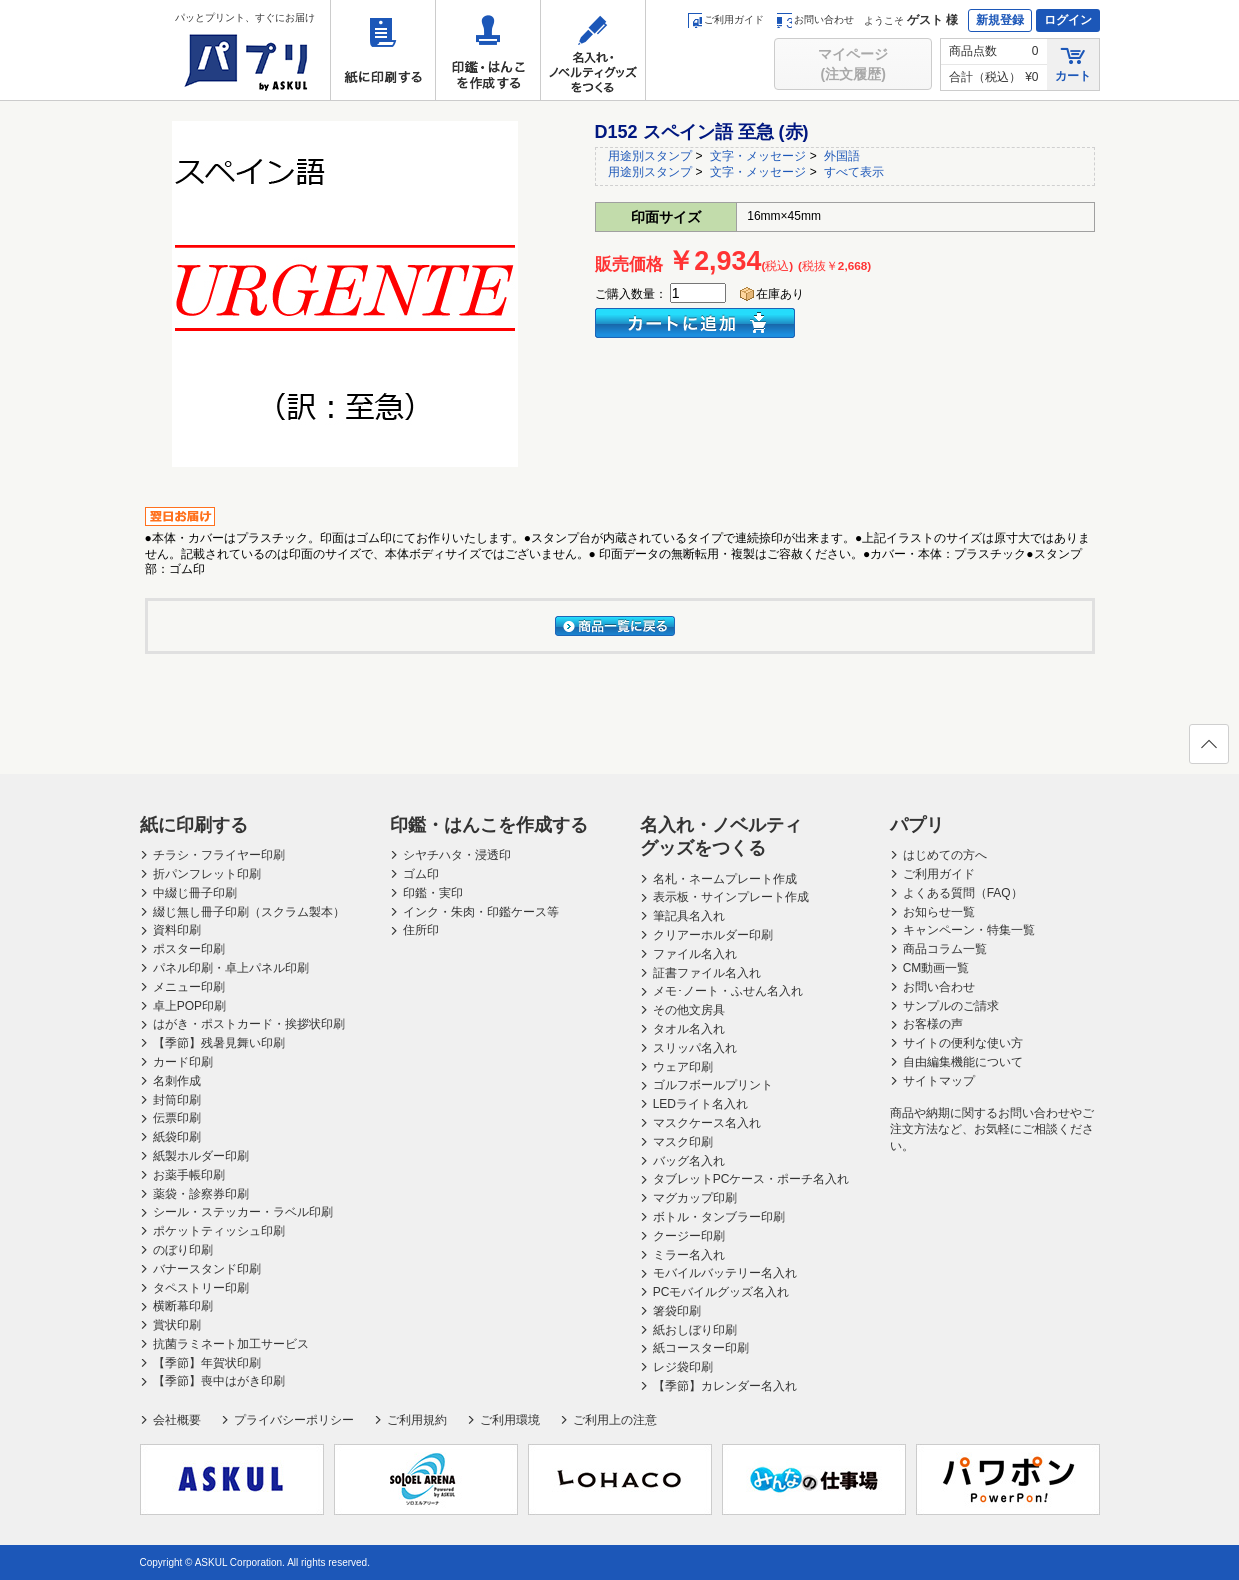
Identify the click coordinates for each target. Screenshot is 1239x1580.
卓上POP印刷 (189, 1006)
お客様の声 (933, 1024)
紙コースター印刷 (701, 1348)
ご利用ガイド (725, 19)
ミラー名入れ (689, 1255)
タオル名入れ (689, 1029)
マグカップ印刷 (695, 1198)
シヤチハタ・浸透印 (457, 855)
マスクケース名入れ (707, 1123)
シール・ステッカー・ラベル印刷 (243, 1212)
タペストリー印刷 (201, 1288)
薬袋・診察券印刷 (201, 1194)
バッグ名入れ (689, 1161)
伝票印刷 (177, 1118)
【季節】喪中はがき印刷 (219, 1381)
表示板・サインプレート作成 (731, 897)
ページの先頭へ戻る (1208, 750)
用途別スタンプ (650, 156)
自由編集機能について (963, 1062)
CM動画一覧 (936, 968)
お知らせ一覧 (939, 912)
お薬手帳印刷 (189, 1175)
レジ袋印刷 (683, 1367)
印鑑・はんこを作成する (488, 50)
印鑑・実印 (433, 893)
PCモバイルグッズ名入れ (721, 1292)
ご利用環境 (510, 1420)
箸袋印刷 (677, 1311)
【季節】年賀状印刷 (207, 1363)
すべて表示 (854, 172)
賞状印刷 (177, 1325)
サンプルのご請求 (951, 1006)
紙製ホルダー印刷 (201, 1156)
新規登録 (1000, 20)
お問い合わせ (815, 19)
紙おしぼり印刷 (695, 1330)
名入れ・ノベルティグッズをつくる (593, 50)
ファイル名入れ (695, 954)
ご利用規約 (417, 1420)
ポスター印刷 (189, 949)
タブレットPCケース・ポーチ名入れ (751, 1179)
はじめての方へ (945, 855)
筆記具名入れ (689, 916)
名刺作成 (177, 1081)
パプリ (917, 825)
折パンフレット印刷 (207, 874)
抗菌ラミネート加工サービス (231, 1344)
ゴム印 (421, 874)
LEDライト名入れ (700, 1104)
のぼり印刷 (183, 1250)
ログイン (1068, 20)
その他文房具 (689, 1010)
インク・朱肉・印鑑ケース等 (481, 912)
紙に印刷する (383, 50)
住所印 (421, 930)
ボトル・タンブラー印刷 (719, 1217)
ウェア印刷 (683, 1067)
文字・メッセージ (758, 156)
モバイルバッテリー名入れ (725, 1273)
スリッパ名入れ (695, 1048)
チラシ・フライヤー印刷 (219, 855)
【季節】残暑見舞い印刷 (219, 1043)
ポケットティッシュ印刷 (219, 1231)
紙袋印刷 (177, 1137)
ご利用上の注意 (615, 1420)
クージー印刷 (689, 1236)
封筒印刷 (177, 1100)
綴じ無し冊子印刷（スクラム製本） (249, 912)
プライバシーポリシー (294, 1420)
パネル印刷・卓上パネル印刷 (231, 968)
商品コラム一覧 (945, 949)
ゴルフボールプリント (713, 1085)
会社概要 (177, 1420)
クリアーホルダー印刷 (713, 935)
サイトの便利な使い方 (963, 1043)
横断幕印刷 (183, 1306)
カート (1073, 63)
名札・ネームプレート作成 (725, 879)
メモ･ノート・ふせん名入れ (728, 991)
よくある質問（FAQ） (963, 893)
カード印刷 (183, 1062)
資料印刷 (177, 930)
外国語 (842, 156)
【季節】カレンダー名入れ (725, 1386)
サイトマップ (939, 1081)
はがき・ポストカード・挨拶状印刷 (249, 1024)
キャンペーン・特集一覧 (969, 930)
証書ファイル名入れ (707, 973)
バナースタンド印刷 (207, 1269)
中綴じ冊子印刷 (195, 893)
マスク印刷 (683, 1142)
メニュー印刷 (189, 987)
